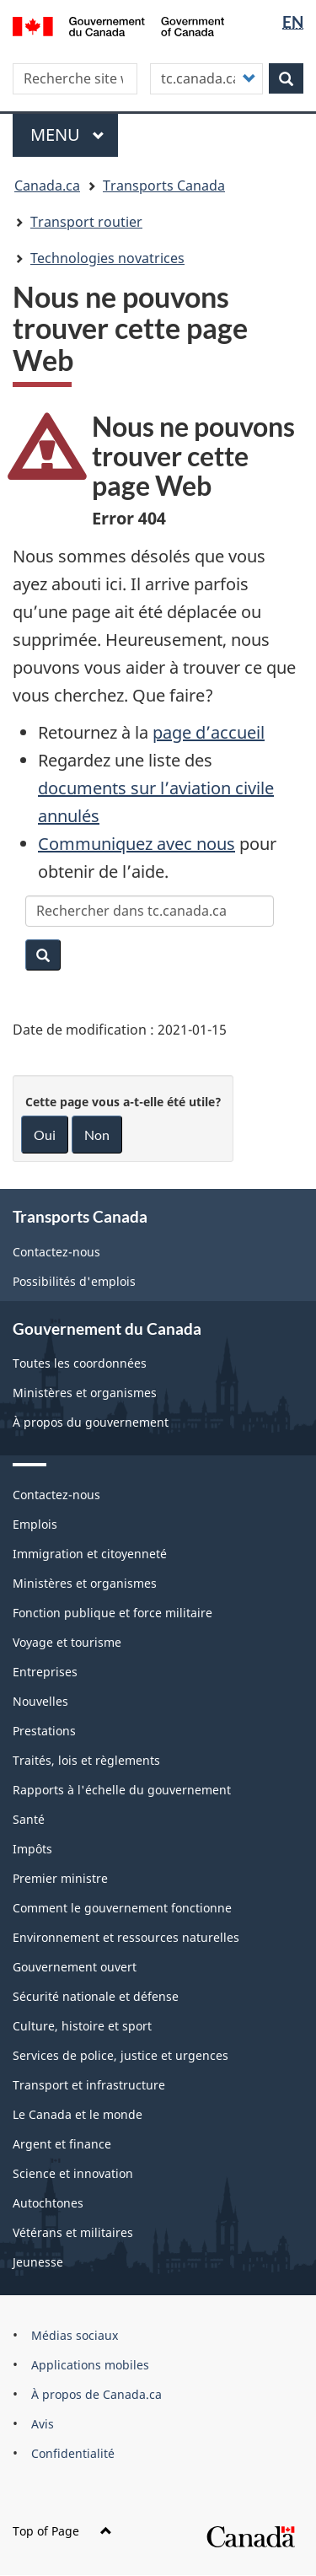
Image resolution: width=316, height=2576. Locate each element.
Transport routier (86, 221)
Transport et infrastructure (89, 2085)
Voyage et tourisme (67, 1642)
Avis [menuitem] (42, 2424)
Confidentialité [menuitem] (73, 2453)
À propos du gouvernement (91, 1422)
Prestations (44, 1731)
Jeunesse (38, 2262)
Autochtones (48, 2203)
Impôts (32, 1849)
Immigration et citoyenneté (90, 1554)
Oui (45, 1135)
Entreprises (45, 1672)
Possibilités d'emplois (74, 1281)
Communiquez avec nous (136, 843)
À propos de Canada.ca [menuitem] (96, 2394)
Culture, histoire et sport (82, 2026)
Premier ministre (60, 1878)
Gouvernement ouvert (75, 1967)
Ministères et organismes (85, 1393)
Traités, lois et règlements (86, 1760)
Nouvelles (40, 1701)
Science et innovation (73, 2173)
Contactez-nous (56, 1252)
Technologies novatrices (107, 258)
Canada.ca (47, 185)
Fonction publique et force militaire (112, 1613)
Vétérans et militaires (73, 2232)
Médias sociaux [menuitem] (74, 2335)
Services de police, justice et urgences (120, 2055)
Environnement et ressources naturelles (126, 1937)
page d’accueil (209, 732)
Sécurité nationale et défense (96, 1996)
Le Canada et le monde (77, 2114)
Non (97, 1135)
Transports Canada (164, 185)
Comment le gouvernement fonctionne (122, 1908)
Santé (29, 1819)
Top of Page (62, 2531)
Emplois (35, 1524)
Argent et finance (62, 2144)
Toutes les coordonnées (80, 1363)
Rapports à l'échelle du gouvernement (122, 1790)
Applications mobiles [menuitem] (90, 2365)
